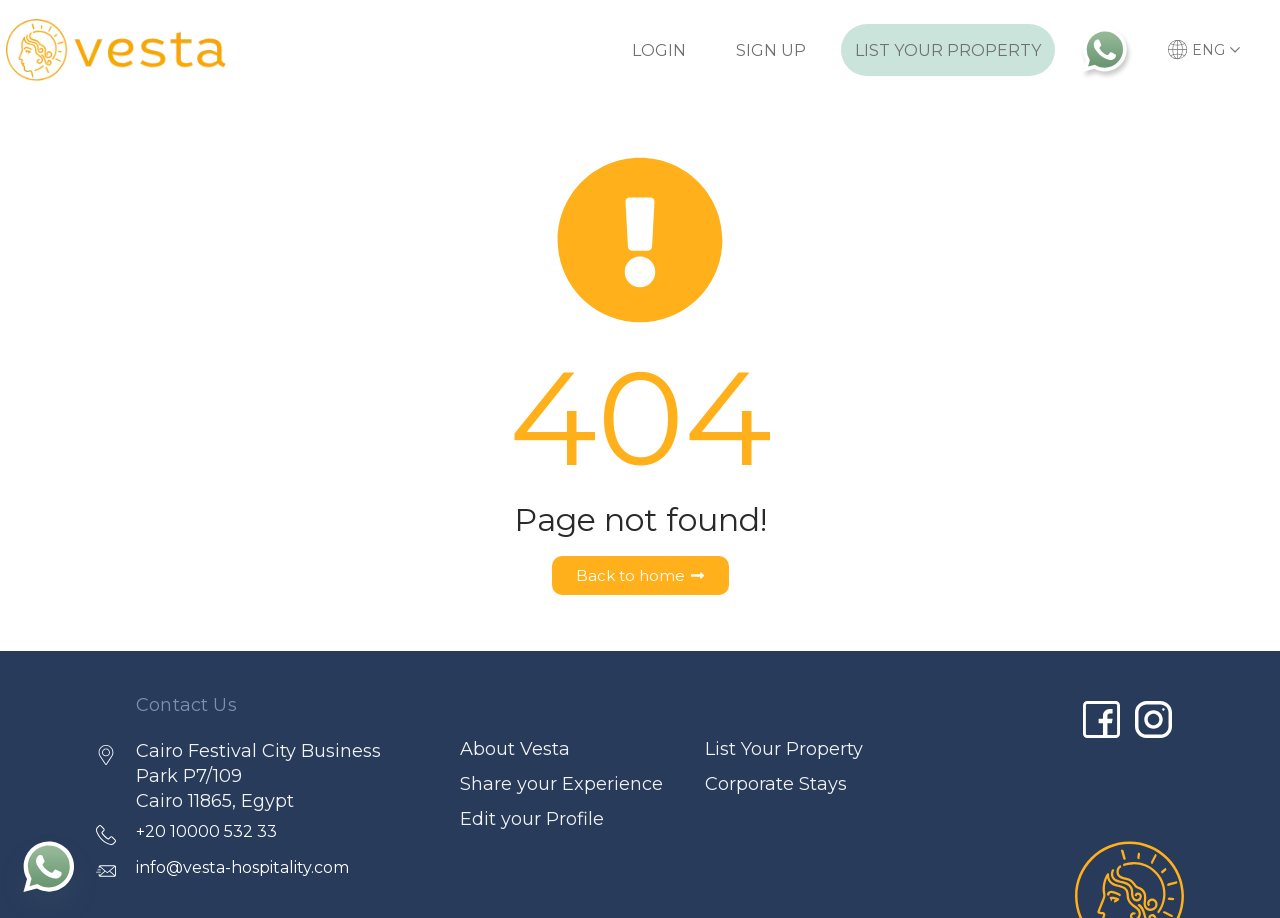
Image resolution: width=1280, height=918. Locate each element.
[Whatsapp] (49, 866)
